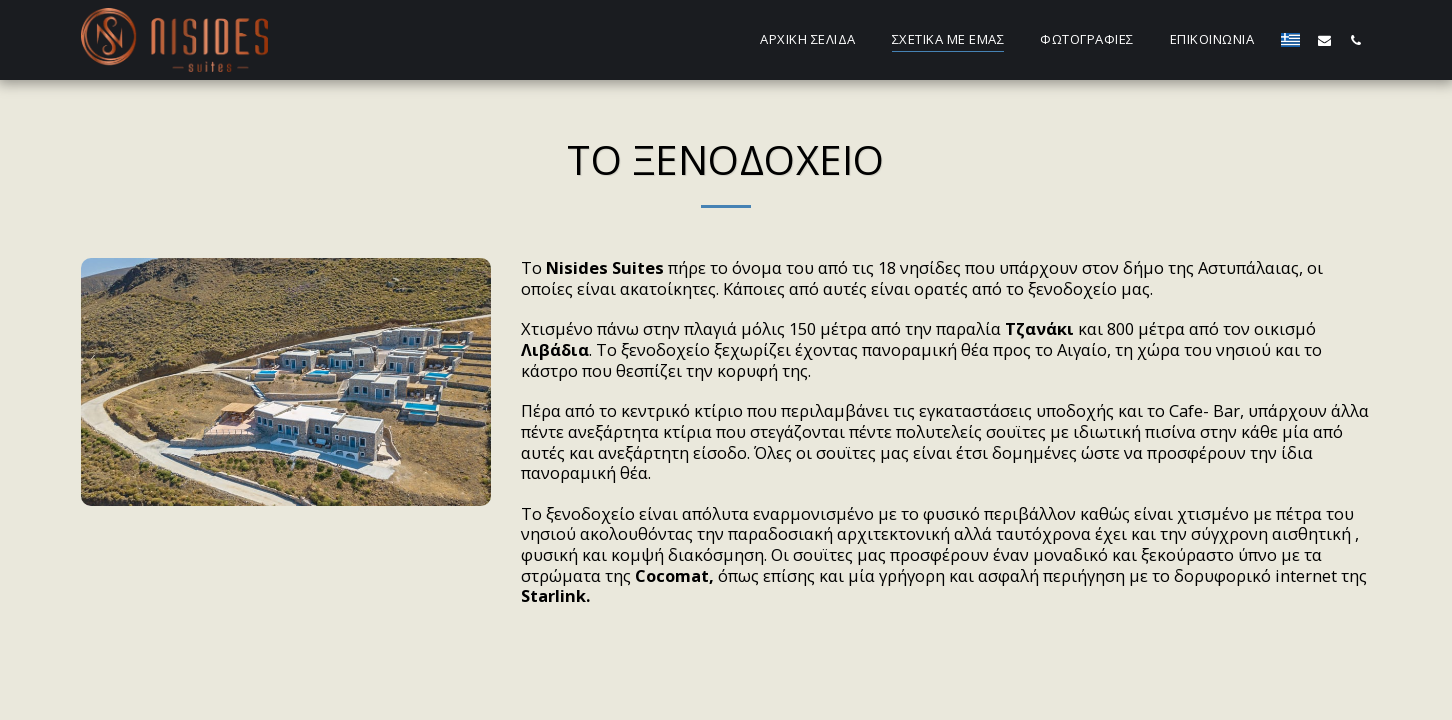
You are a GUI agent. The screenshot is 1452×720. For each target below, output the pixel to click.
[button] (1324, 40)
